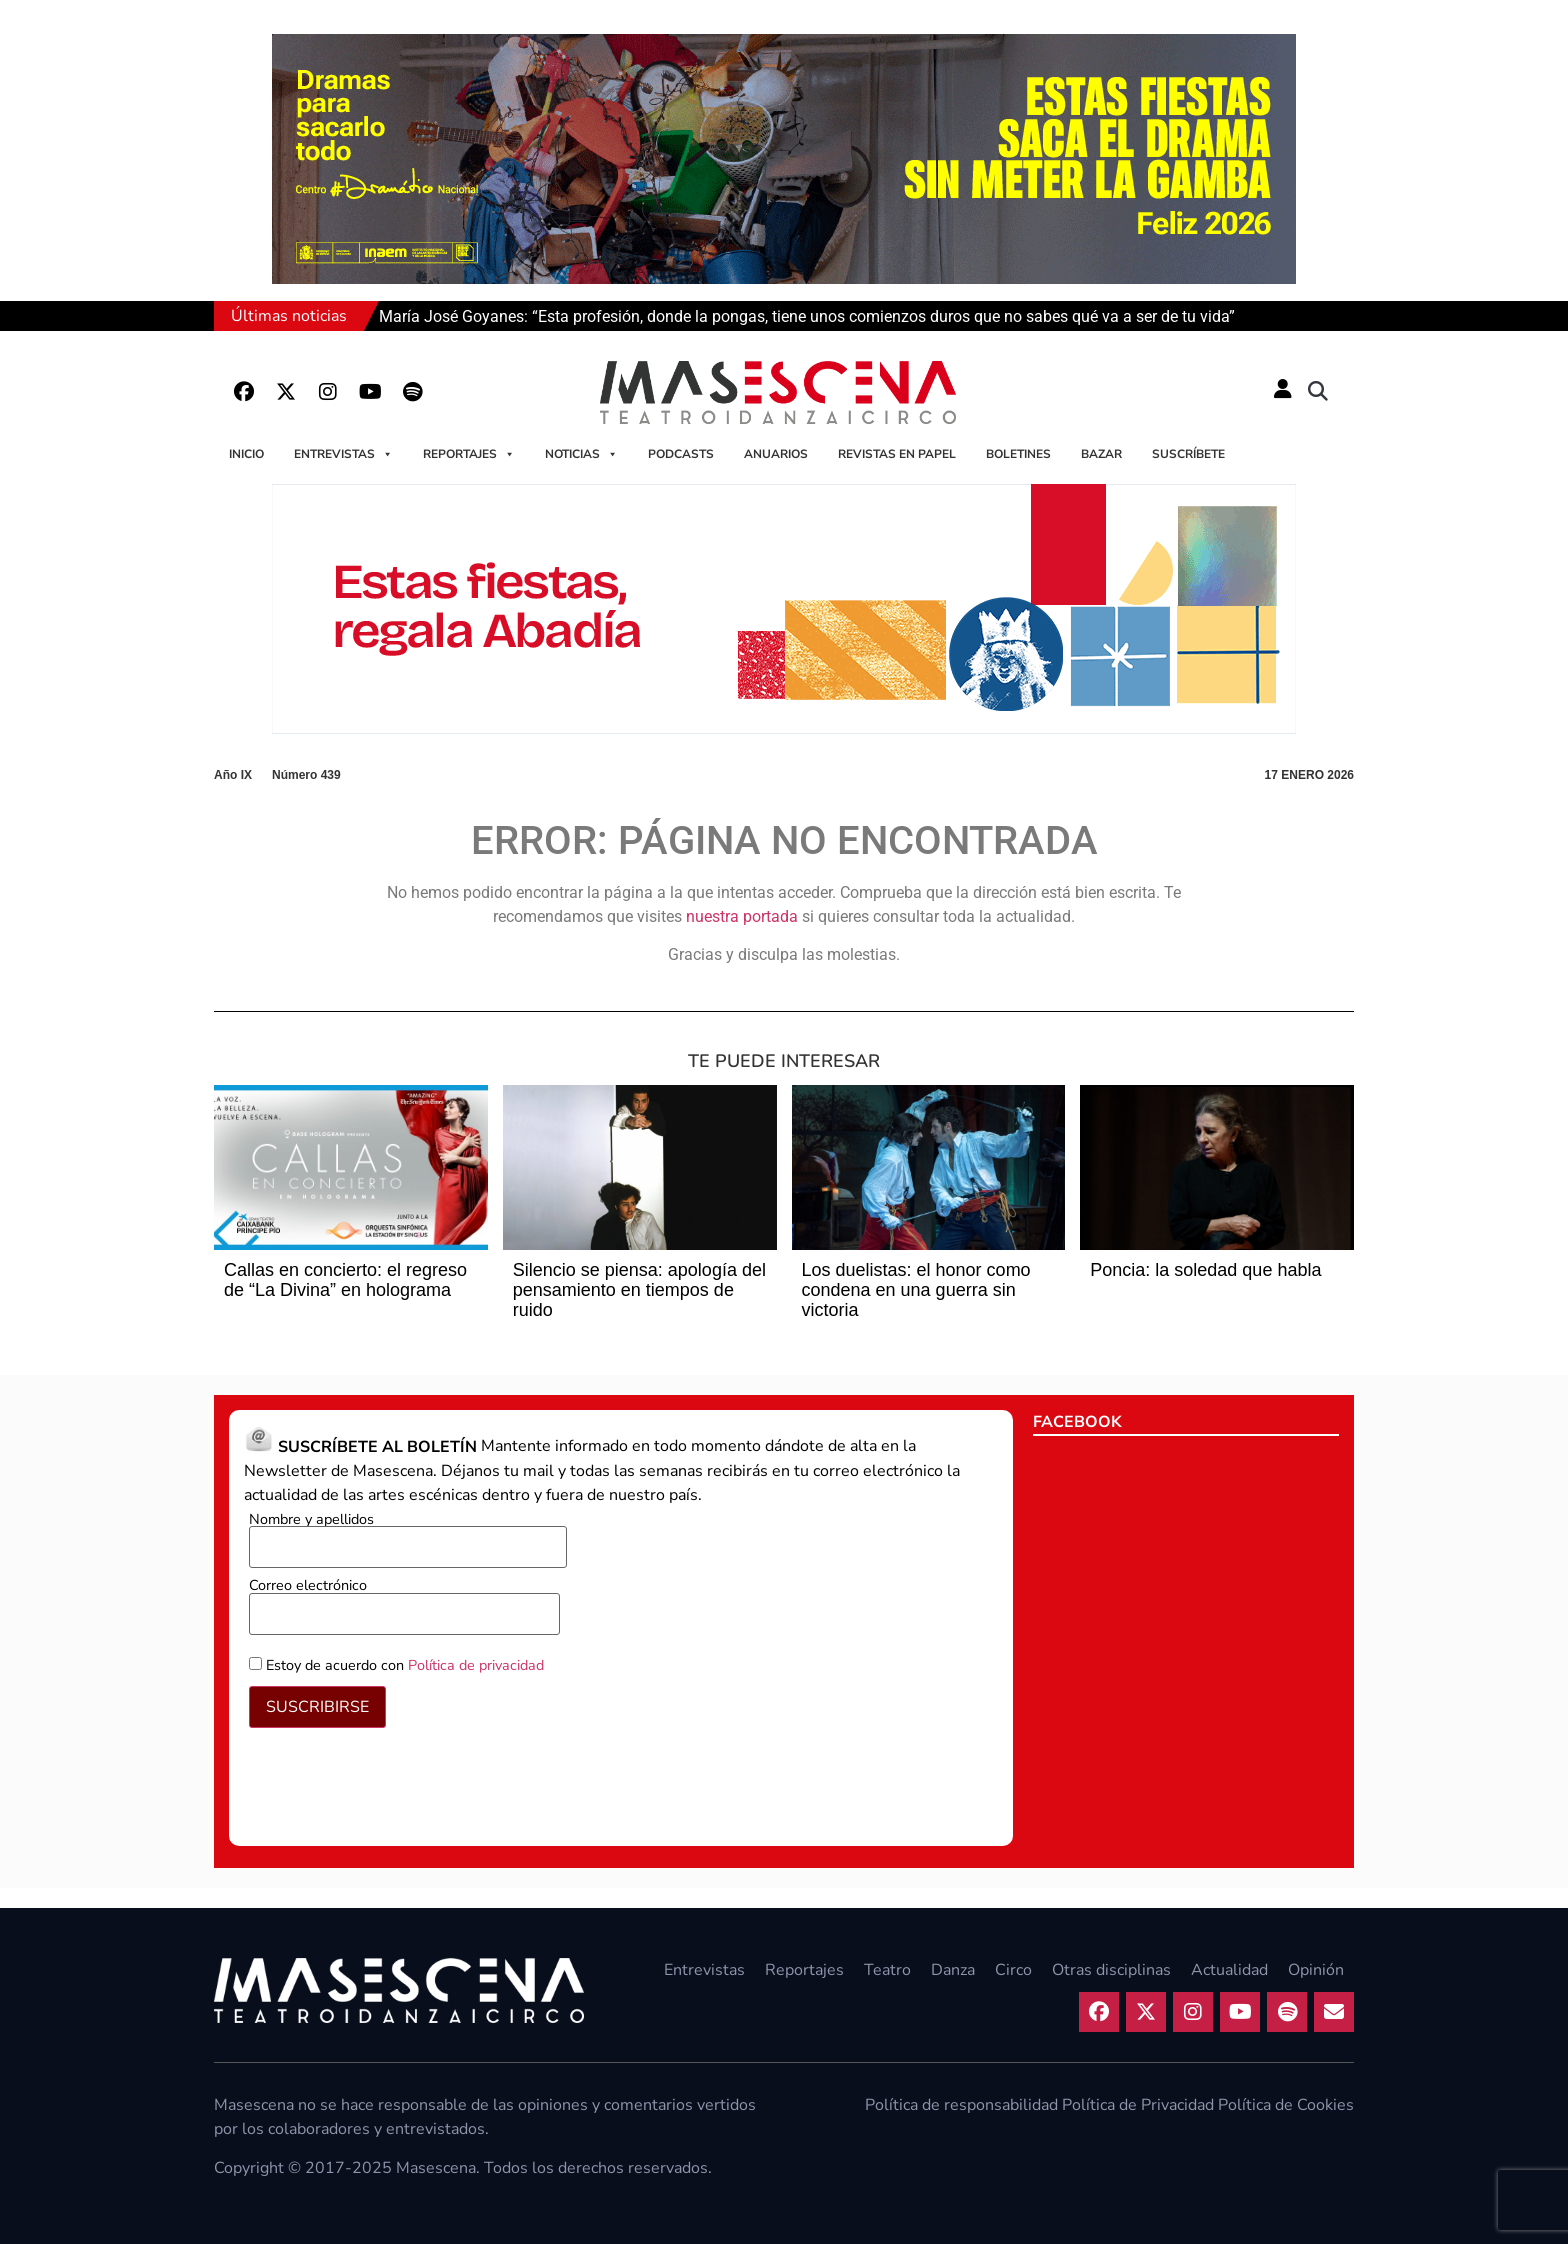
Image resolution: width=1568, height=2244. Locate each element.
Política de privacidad (476, 1665)
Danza (953, 1970)
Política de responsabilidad (961, 2105)
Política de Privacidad (1138, 2105)
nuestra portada (742, 916)
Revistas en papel (897, 454)
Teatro (887, 1970)
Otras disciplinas (1111, 1970)
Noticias (581, 454)
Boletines (1018, 454)
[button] (1318, 392)
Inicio (246, 454)
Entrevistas (343, 454)
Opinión (1316, 1970)
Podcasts (681, 454)
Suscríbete (1188, 454)
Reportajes (469, 454)
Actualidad (1229, 1970)
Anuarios (776, 454)
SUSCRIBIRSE (317, 1707)
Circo (1013, 1970)
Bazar (1101, 454)
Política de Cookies (1286, 2105)
